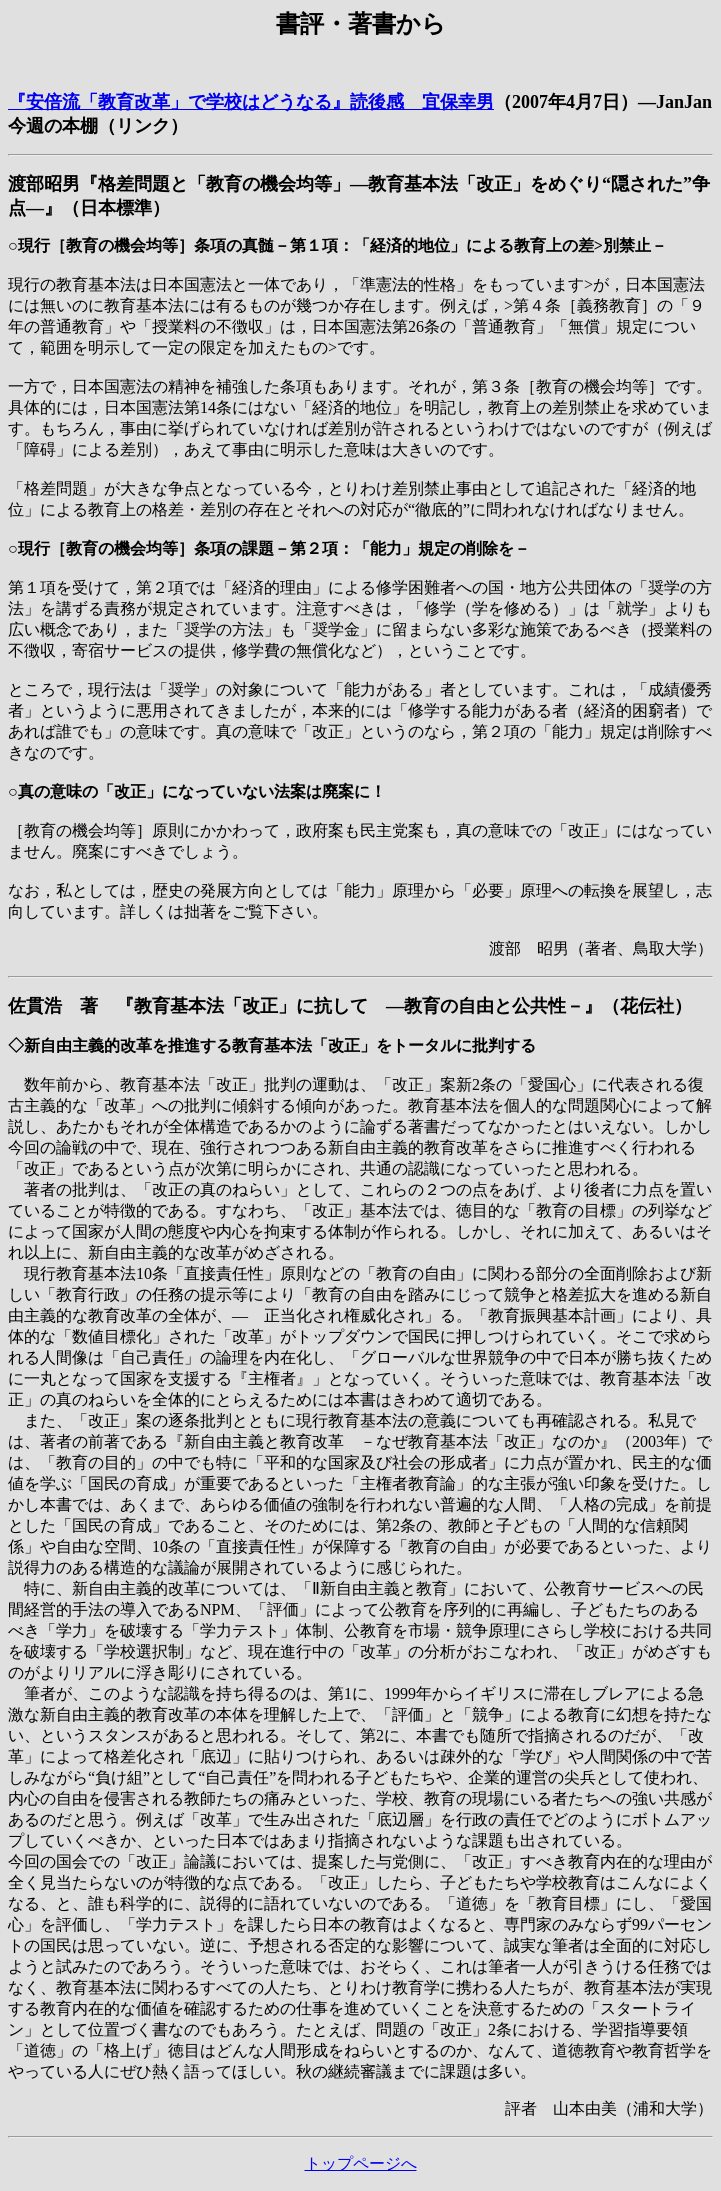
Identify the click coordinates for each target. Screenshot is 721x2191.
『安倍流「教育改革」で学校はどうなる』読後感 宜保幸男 (251, 102)
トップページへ (361, 2163)
